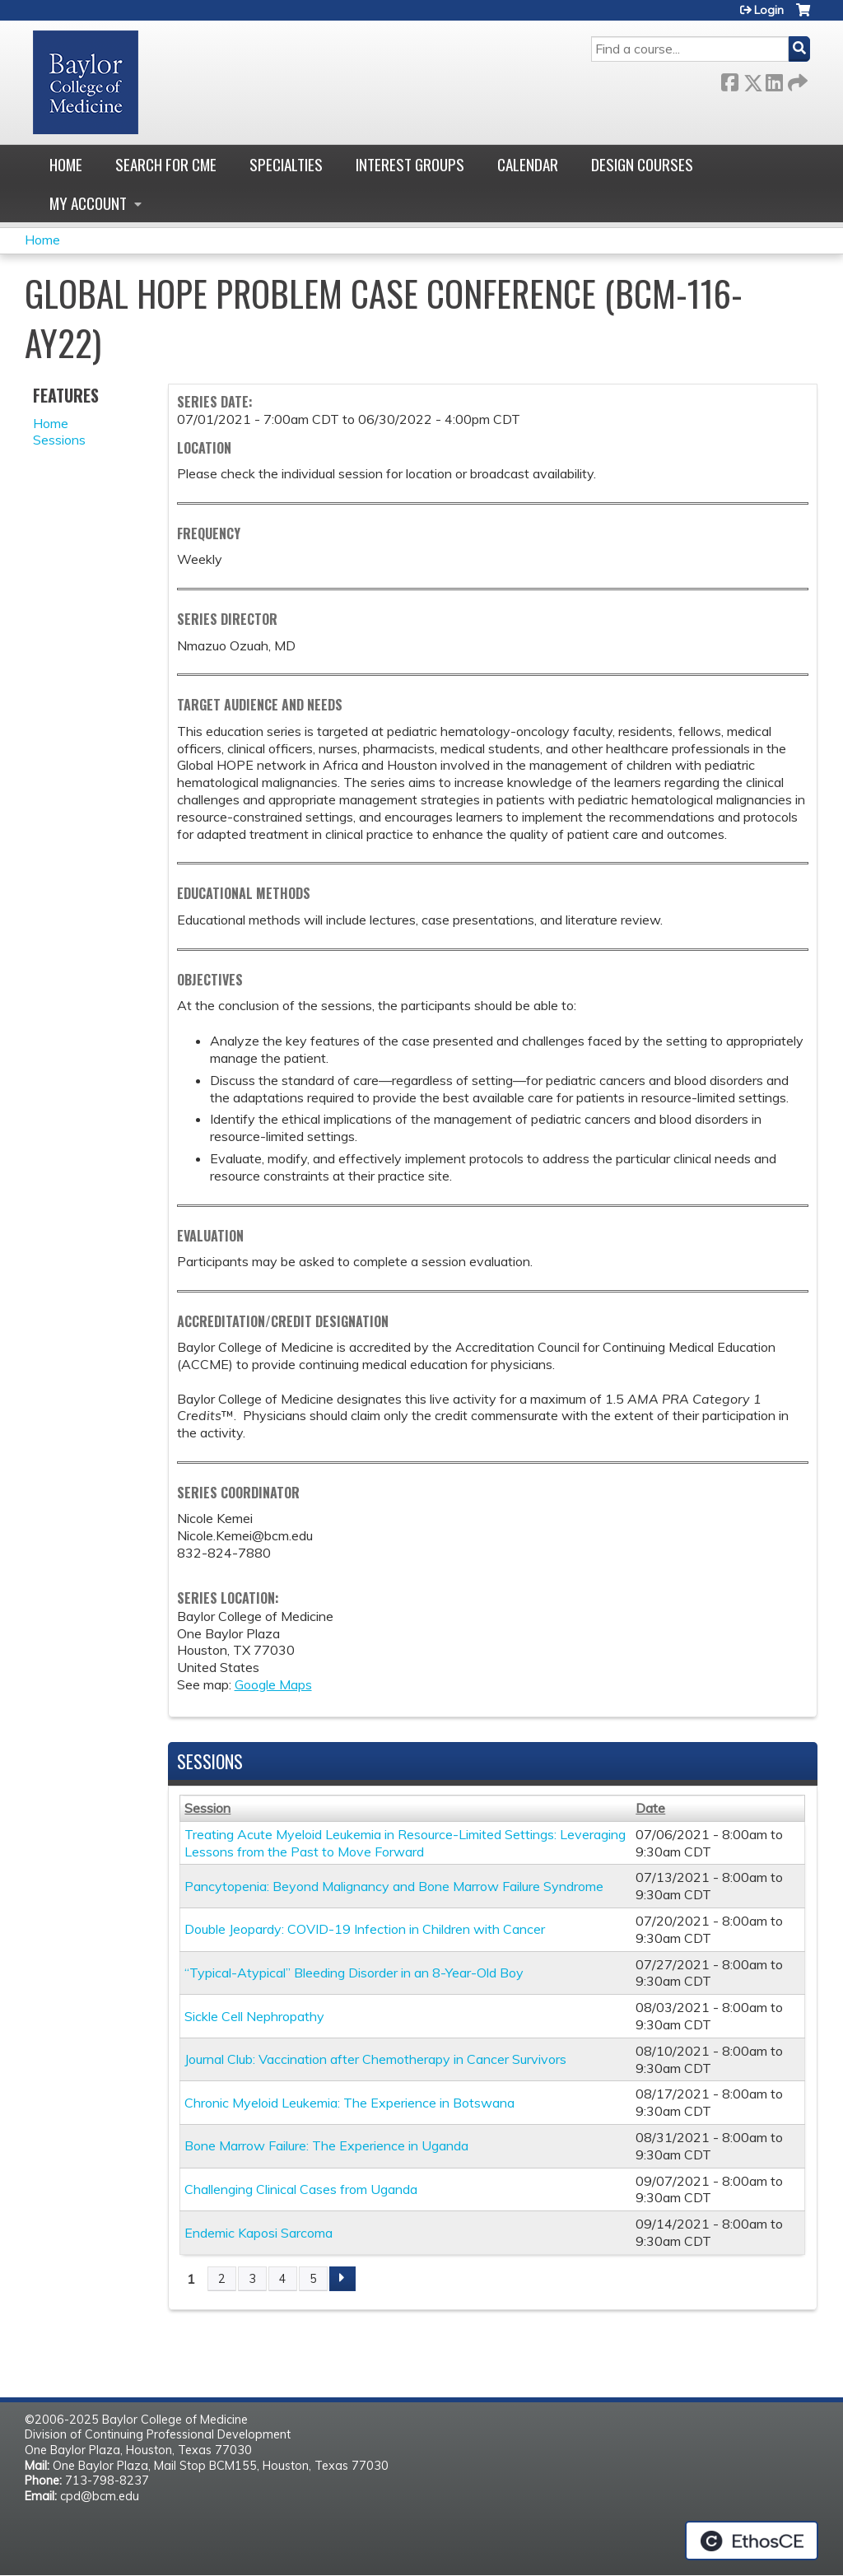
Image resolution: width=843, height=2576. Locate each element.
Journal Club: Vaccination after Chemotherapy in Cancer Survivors (375, 2059)
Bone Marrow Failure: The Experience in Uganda (326, 2145)
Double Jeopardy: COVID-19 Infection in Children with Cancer (364, 1929)
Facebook (729, 79)
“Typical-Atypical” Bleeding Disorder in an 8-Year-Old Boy (354, 1972)
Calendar (527, 164)
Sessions (59, 439)
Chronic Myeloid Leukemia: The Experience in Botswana (349, 2102)
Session (207, 1808)
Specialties (286, 164)
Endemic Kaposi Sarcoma (258, 2232)
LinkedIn (774, 79)
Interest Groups (410, 164)
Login (769, 10)
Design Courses (642, 164)
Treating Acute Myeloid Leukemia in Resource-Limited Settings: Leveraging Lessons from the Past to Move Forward (405, 1843)
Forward (796, 79)
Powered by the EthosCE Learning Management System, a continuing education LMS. (751, 2540)
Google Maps (273, 1684)
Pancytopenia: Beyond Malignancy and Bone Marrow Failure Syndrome (393, 1886)
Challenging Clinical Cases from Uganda (300, 2189)
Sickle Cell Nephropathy (254, 2016)
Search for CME (166, 164)
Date (650, 1808)
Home (65, 164)
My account (88, 203)
